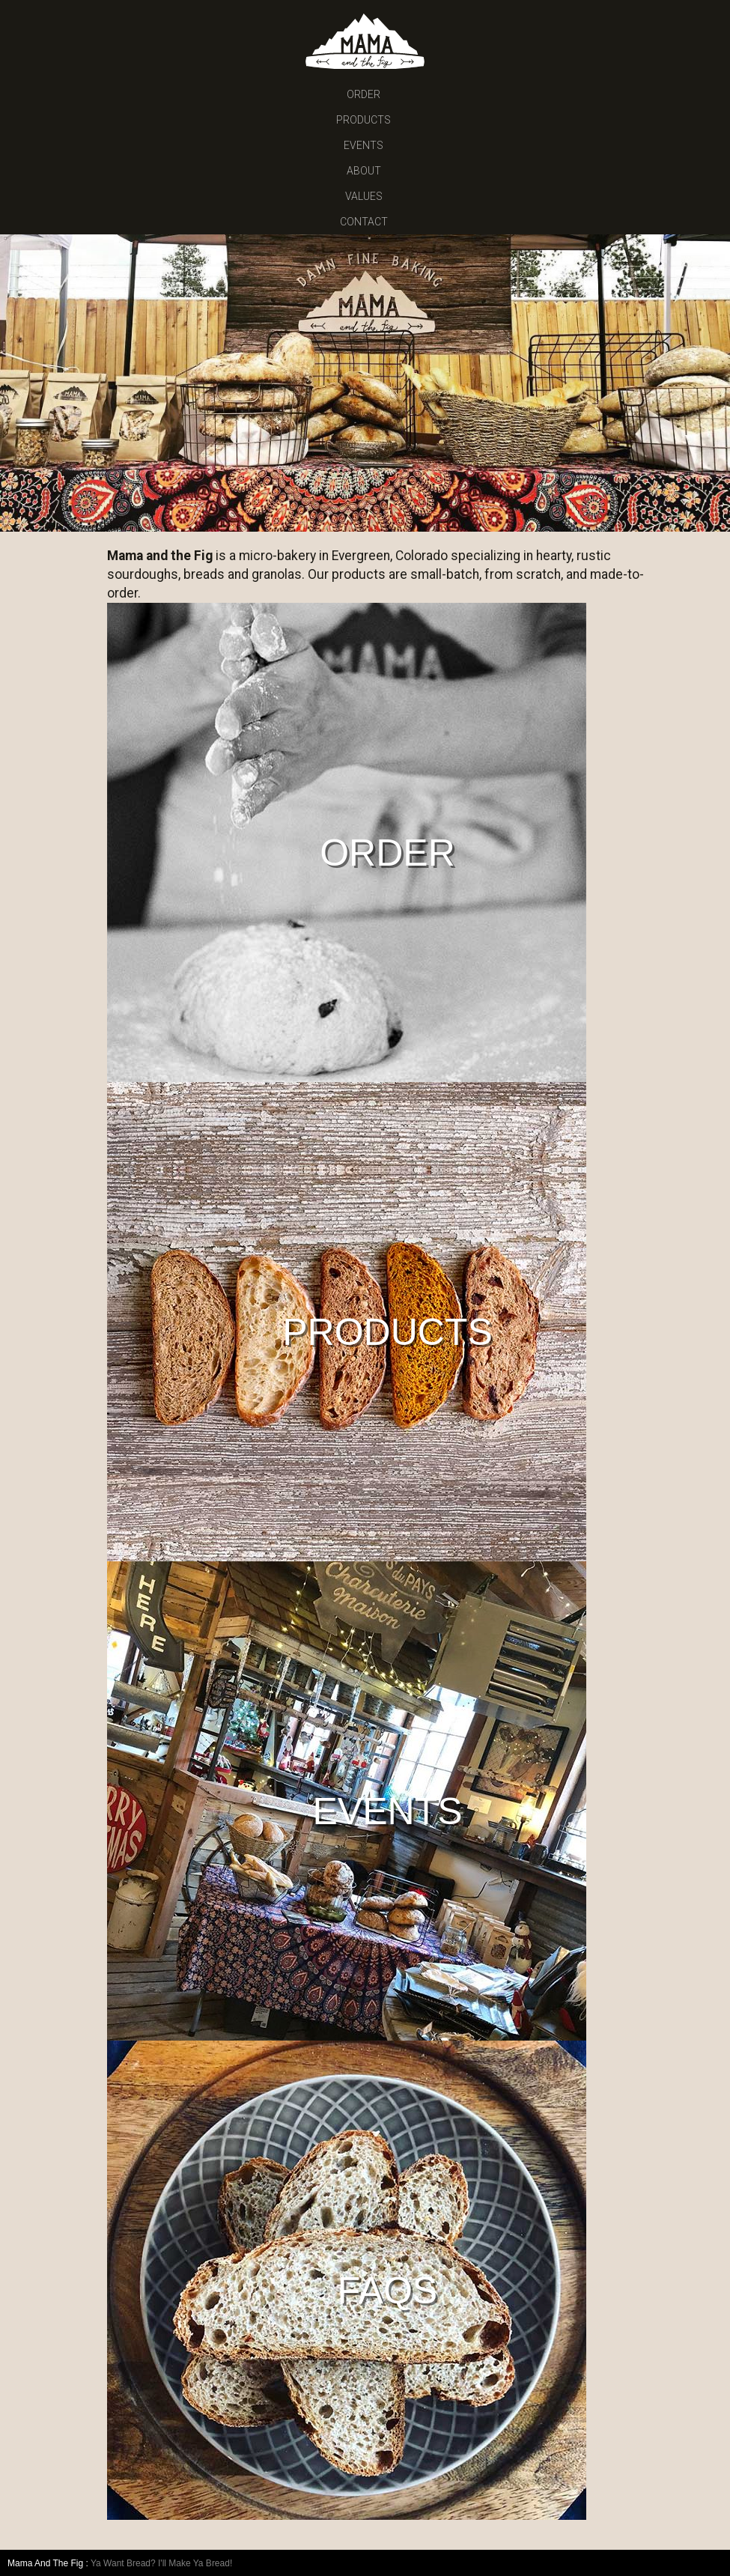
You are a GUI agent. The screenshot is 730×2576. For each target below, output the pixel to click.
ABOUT (364, 171)
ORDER (363, 94)
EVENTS (363, 145)
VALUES (364, 196)
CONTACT (364, 222)
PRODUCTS (363, 120)
